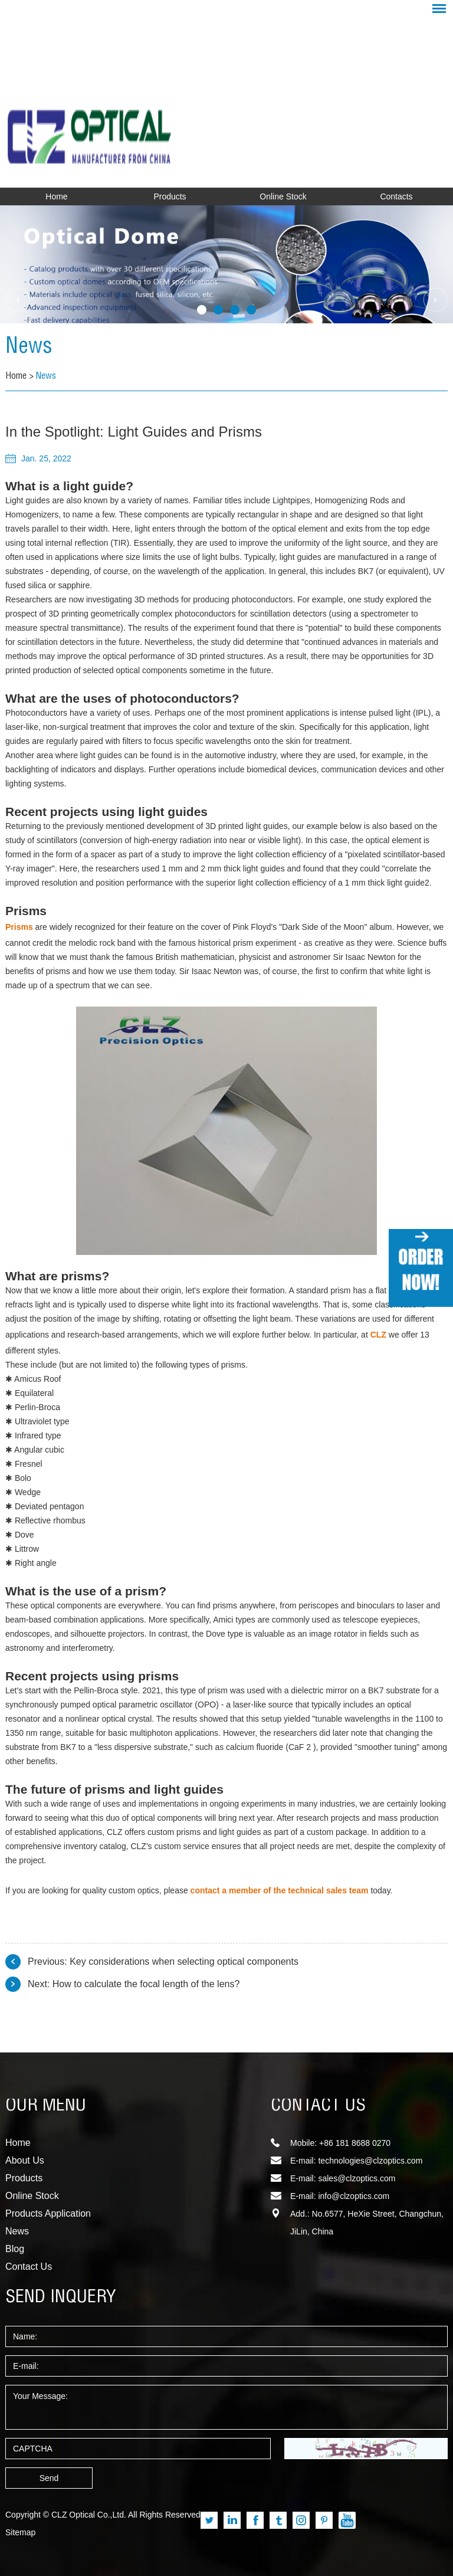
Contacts (396, 196)
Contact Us (28, 2267)
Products (169, 196)
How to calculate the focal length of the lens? (146, 1984)
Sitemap (20, 2532)
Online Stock (283, 196)
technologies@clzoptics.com (370, 2160)
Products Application (48, 2213)
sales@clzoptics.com (356, 2178)
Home (56, 196)
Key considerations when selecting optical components (184, 1961)
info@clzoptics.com (353, 2196)
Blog (14, 2249)
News (28, 348)
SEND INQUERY (60, 2298)
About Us (24, 2160)
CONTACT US (318, 2106)
